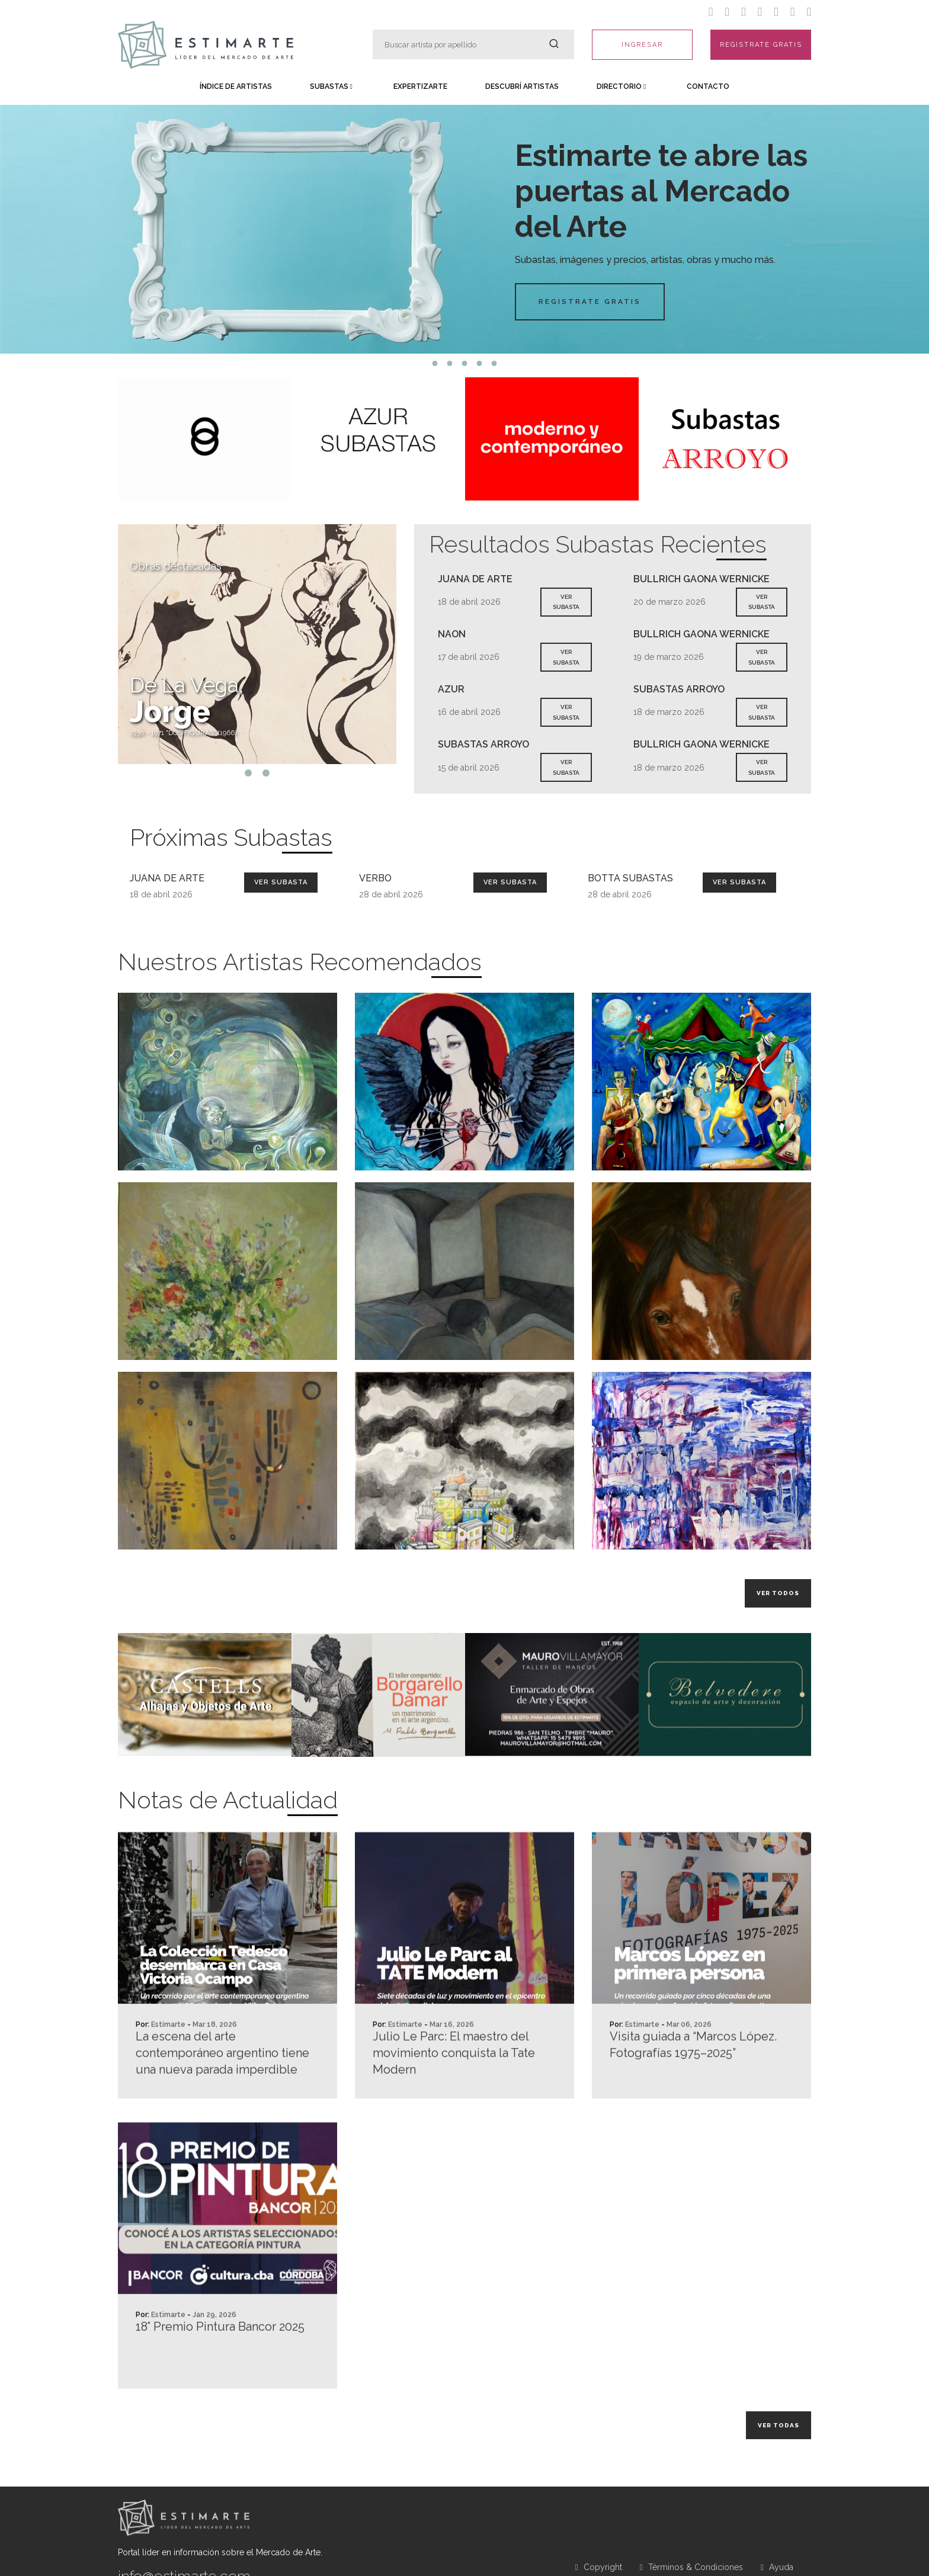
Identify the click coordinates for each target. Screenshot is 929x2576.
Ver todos (778, 1593)
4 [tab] (479, 363)
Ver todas (778, 2425)
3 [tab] (464, 363)
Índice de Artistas (236, 86)
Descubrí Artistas (522, 86)
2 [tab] (450, 363)
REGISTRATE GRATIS (761, 45)
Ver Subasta (280, 882)
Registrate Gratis (591, 301)
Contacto (708, 86)
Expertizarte (420, 86)
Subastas (331, 86)
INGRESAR (642, 45)
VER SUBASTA (566, 602)
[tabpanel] (464, 229)
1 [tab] (435, 363)
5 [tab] (494, 363)
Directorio (621, 86)
